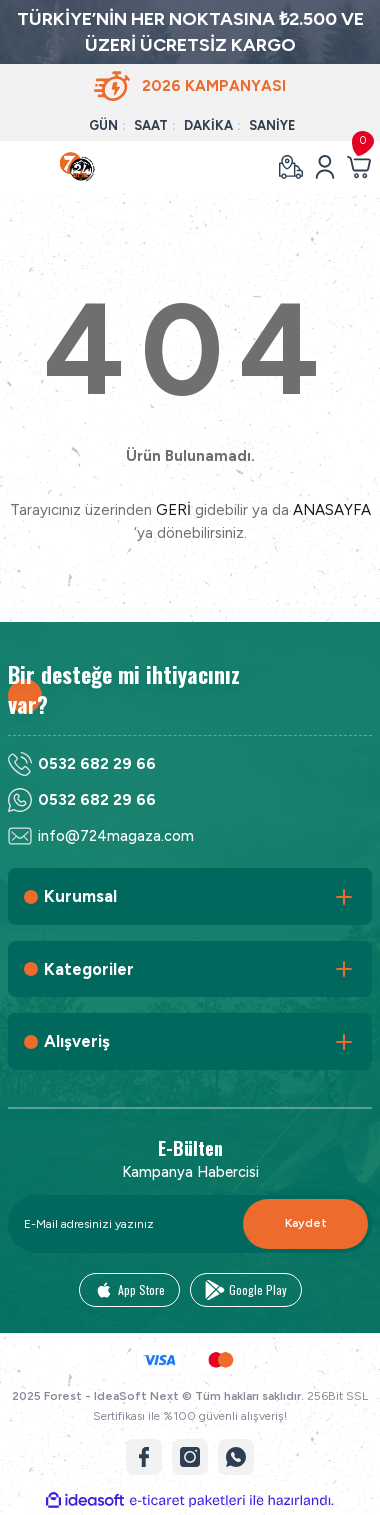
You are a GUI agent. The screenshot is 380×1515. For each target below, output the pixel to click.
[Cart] (359, 167)
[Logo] (78, 167)
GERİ (173, 510)
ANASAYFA (332, 510)
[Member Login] (325, 167)
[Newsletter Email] (190, 1224)
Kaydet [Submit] (306, 1223)
